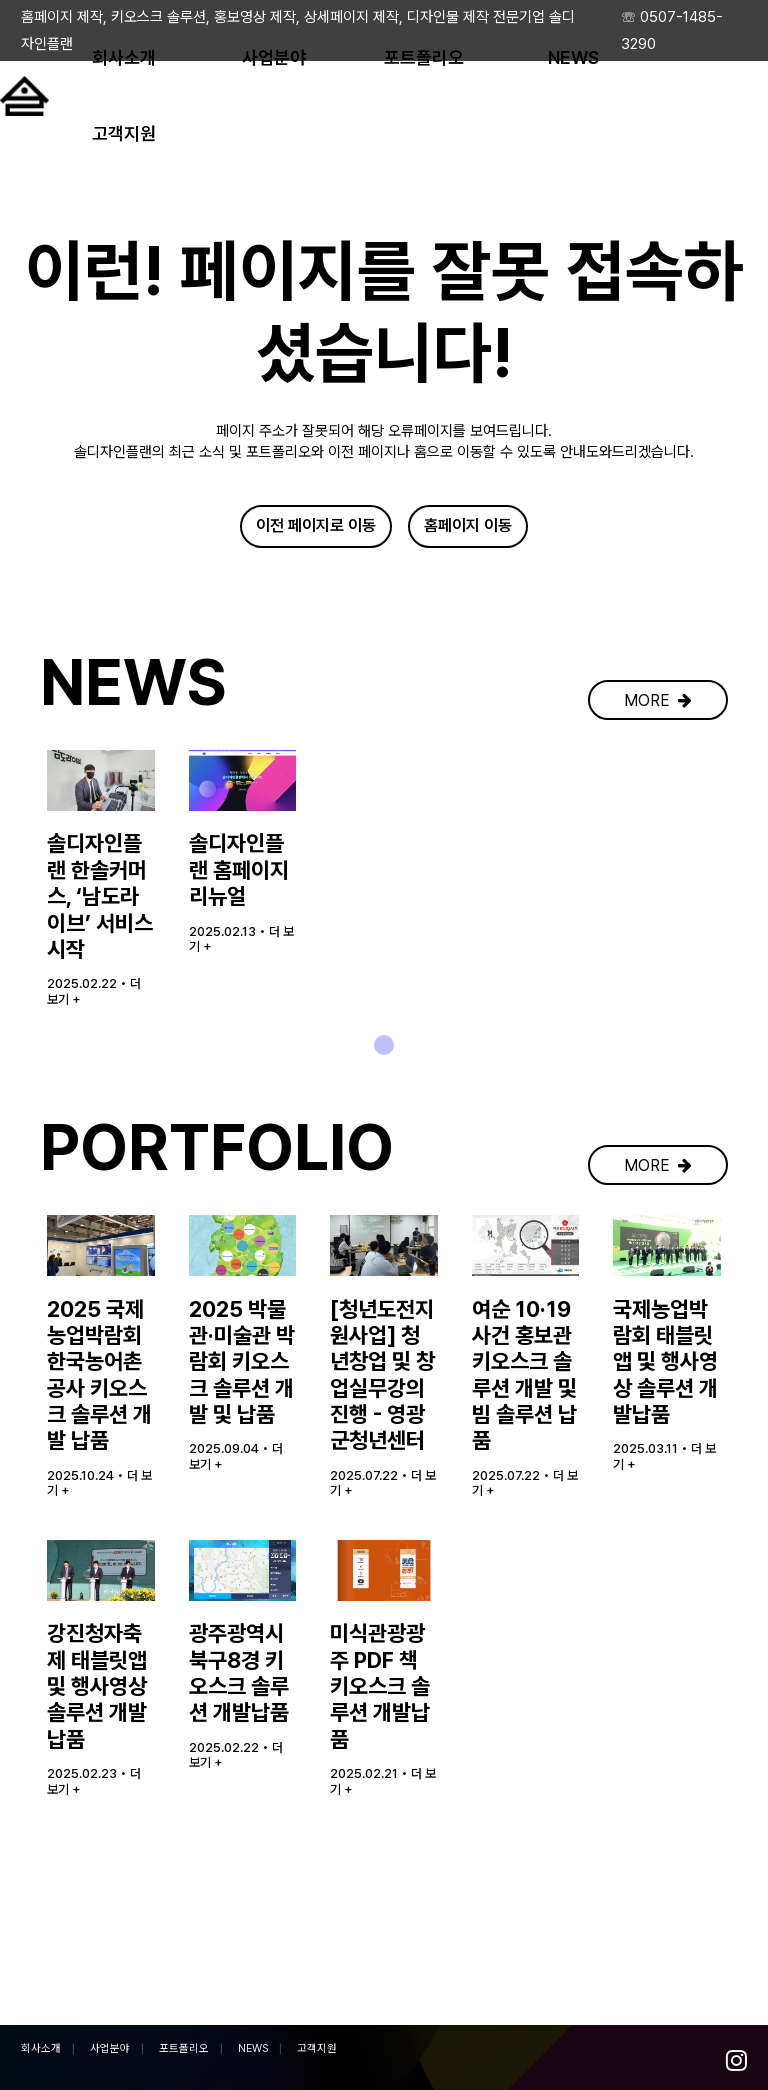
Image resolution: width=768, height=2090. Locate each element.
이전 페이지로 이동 (316, 528)
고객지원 (317, 2048)
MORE (658, 793)
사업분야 (110, 2048)
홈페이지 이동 (468, 528)
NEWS (253, 2048)
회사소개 (41, 2048)
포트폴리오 (184, 2048)
